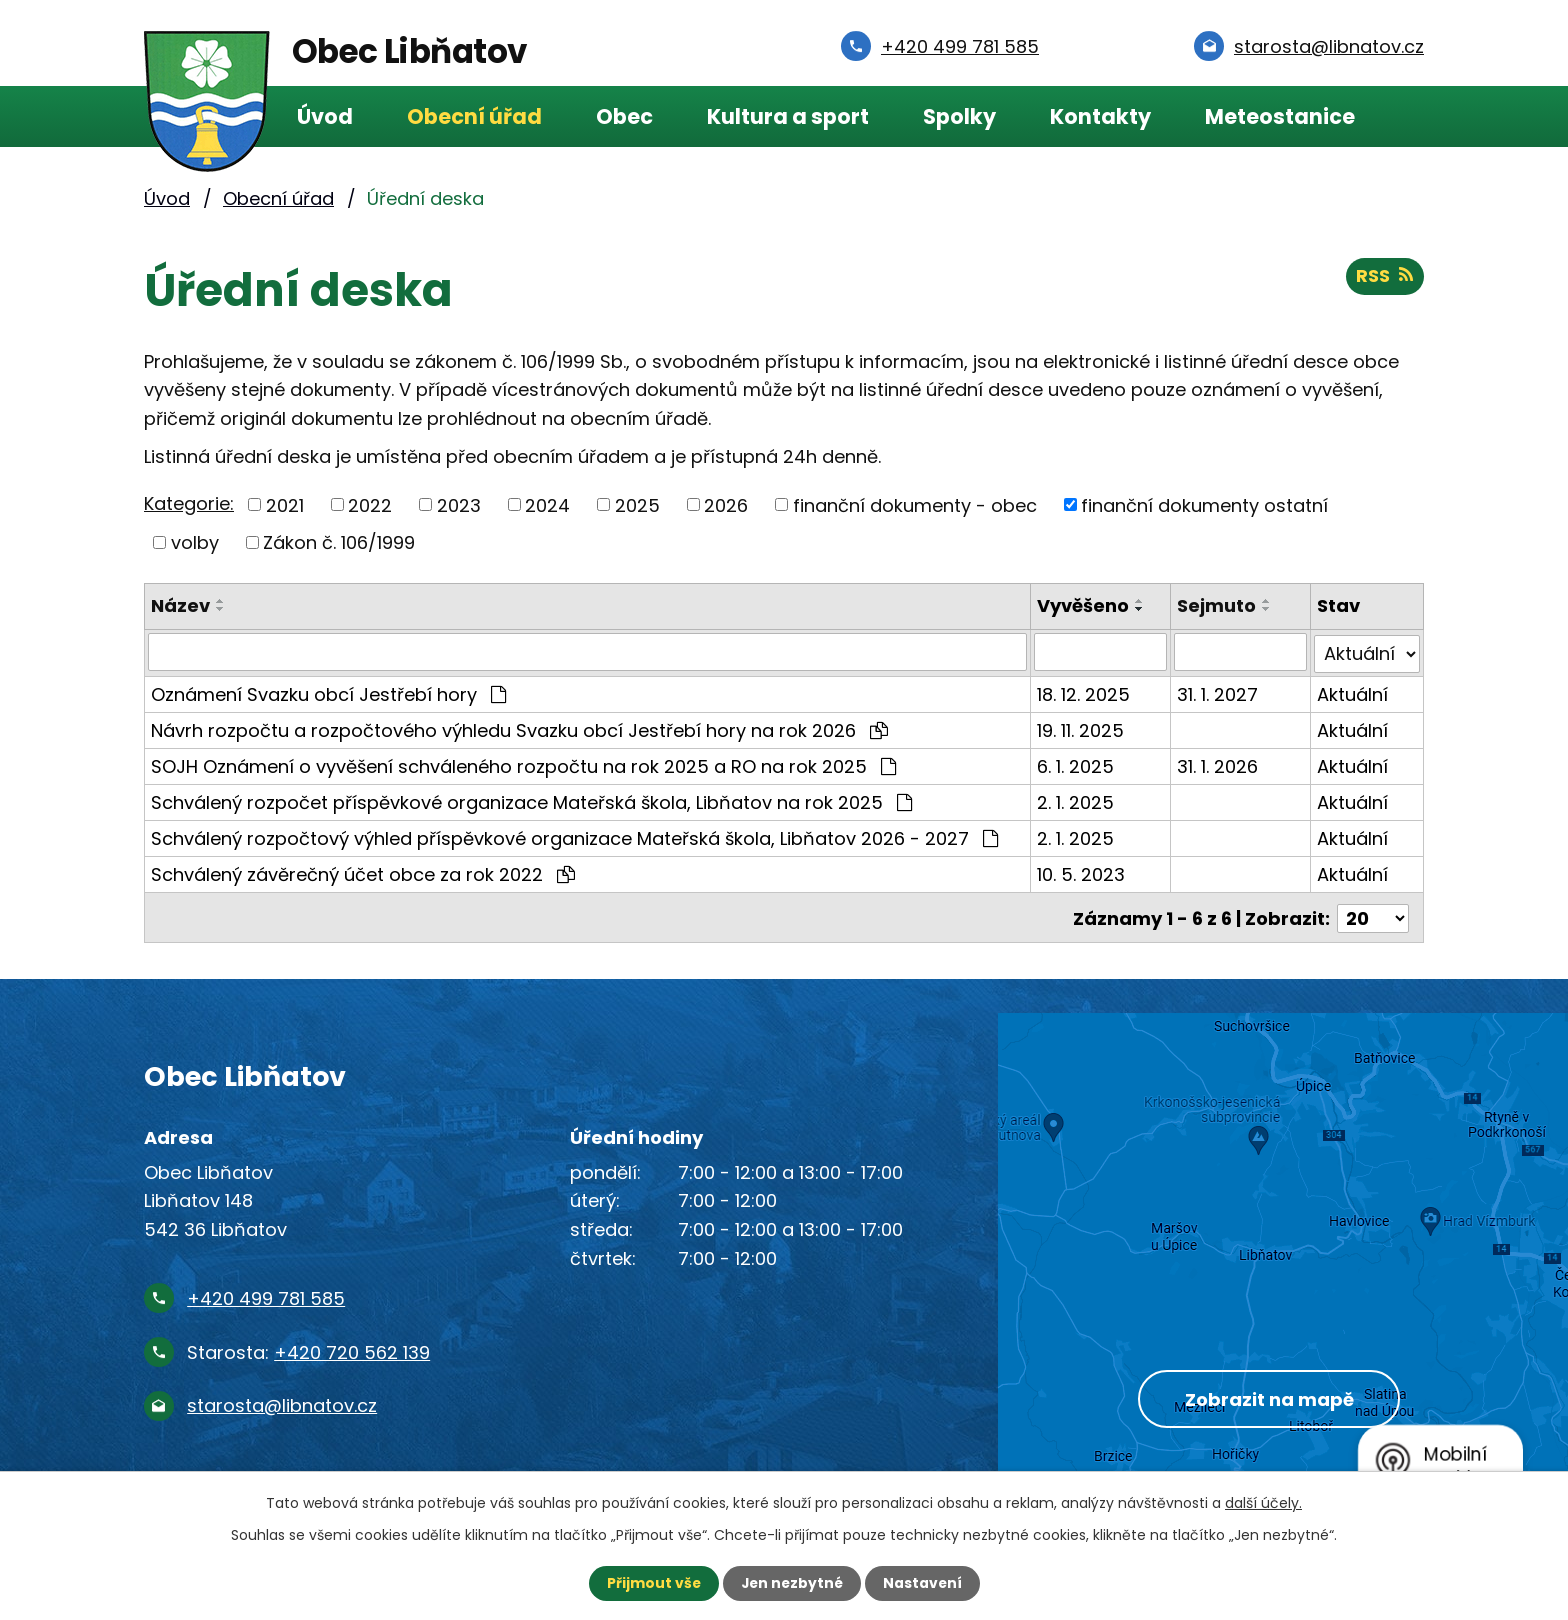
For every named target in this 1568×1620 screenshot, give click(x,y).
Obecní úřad (474, 116)
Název (180, 605)
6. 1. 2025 (1075, 764)
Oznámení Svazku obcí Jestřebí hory (328, 692)
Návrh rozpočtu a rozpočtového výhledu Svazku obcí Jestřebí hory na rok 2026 (519, 728)
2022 (370, 504)
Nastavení (924, 1583)
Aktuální (1353, 692)
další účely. (1263, 1503)
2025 (637, 504)
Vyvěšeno (1083, 605)
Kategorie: (189, 503)
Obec (624, 116)
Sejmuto (1216, 605)
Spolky (959, 116)
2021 (285, 504)
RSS (1384, 277)
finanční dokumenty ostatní (1204, 504)
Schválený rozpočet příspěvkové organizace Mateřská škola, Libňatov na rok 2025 (531, 800)
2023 (459, 504)
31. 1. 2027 (1217, 692)
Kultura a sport (788, 116)
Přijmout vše (651, 1583)
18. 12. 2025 (1083, 692)
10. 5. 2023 (1081, 872)
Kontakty (1100, 116)
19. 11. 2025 (1080, 728)
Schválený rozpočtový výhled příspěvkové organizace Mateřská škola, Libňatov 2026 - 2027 (574, 836)
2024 (547, 504)
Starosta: (308, 1347)
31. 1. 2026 (1217, 764)
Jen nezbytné (791, 1583)
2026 (726, 504)
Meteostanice (1280, 116)
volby (195, 542)
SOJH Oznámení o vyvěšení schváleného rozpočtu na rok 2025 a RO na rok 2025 (523, 764)
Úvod (325, 116)
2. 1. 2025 (1075, 800)
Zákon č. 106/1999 (339, 542)
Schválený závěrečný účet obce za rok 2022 (363, 872)
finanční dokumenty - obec (915, 504)
